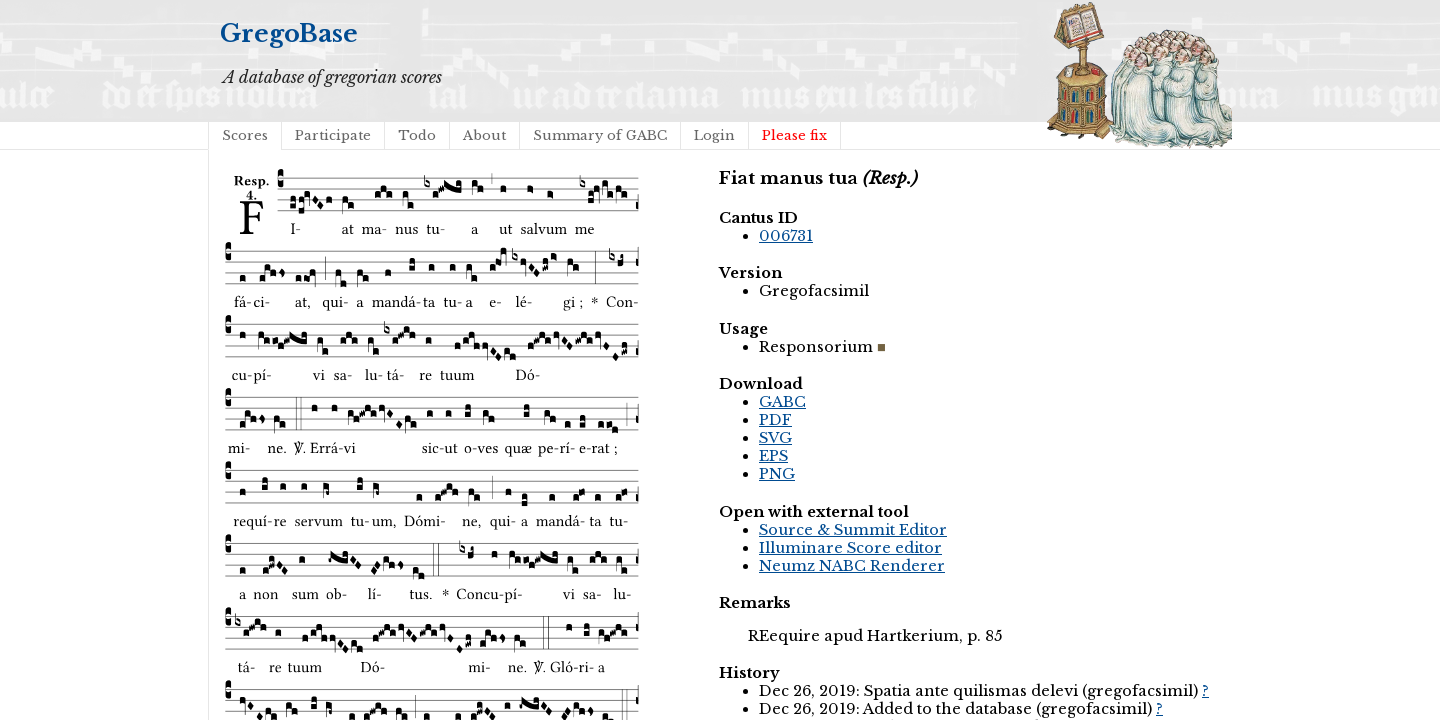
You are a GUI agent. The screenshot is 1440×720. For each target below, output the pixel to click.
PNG (777, 474)
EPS (773, 456)
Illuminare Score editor (850, 548)
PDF (775, 420)
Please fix (794, 135)
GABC (782, 402)
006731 (786, 236)
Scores (245, 135)
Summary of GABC (600, 135)
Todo (417, 135)
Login (714, 135)
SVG (775, 438)
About (484, 135)
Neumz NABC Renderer (852, 566)
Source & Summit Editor (853, 530)
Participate (333, 135)
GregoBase (289, 33)
